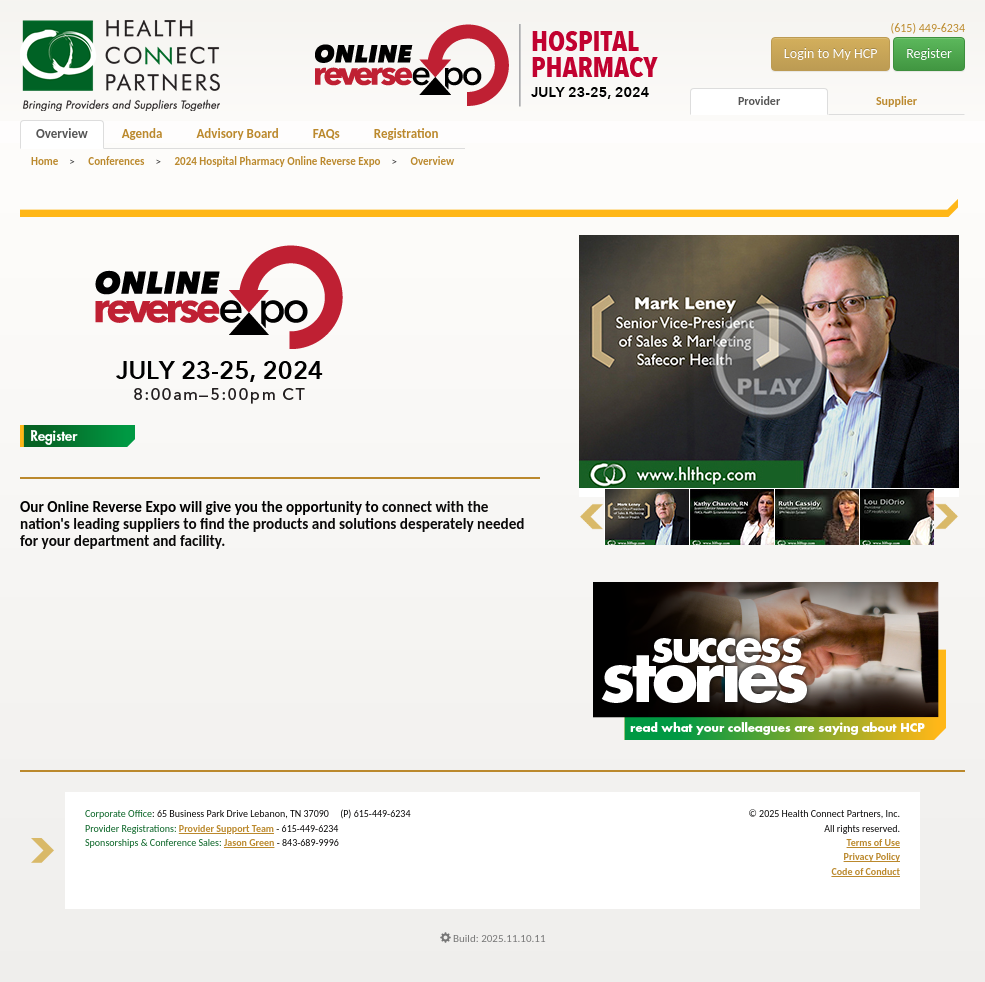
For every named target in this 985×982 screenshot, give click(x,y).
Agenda (142, 133)
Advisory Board (237, 133)
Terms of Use (873, 842)
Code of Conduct (865, 871)
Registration (406, 133)
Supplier (896, 101)
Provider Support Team (226, 828)
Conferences (116, 161)
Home (44, 161)
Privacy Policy (872, 856)
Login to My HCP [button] (831, 53)
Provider (759, 101)
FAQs (326, 133)
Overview (62, 133)
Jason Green (249, 842)
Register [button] (929, 53)
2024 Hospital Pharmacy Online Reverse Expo (277, 161)
